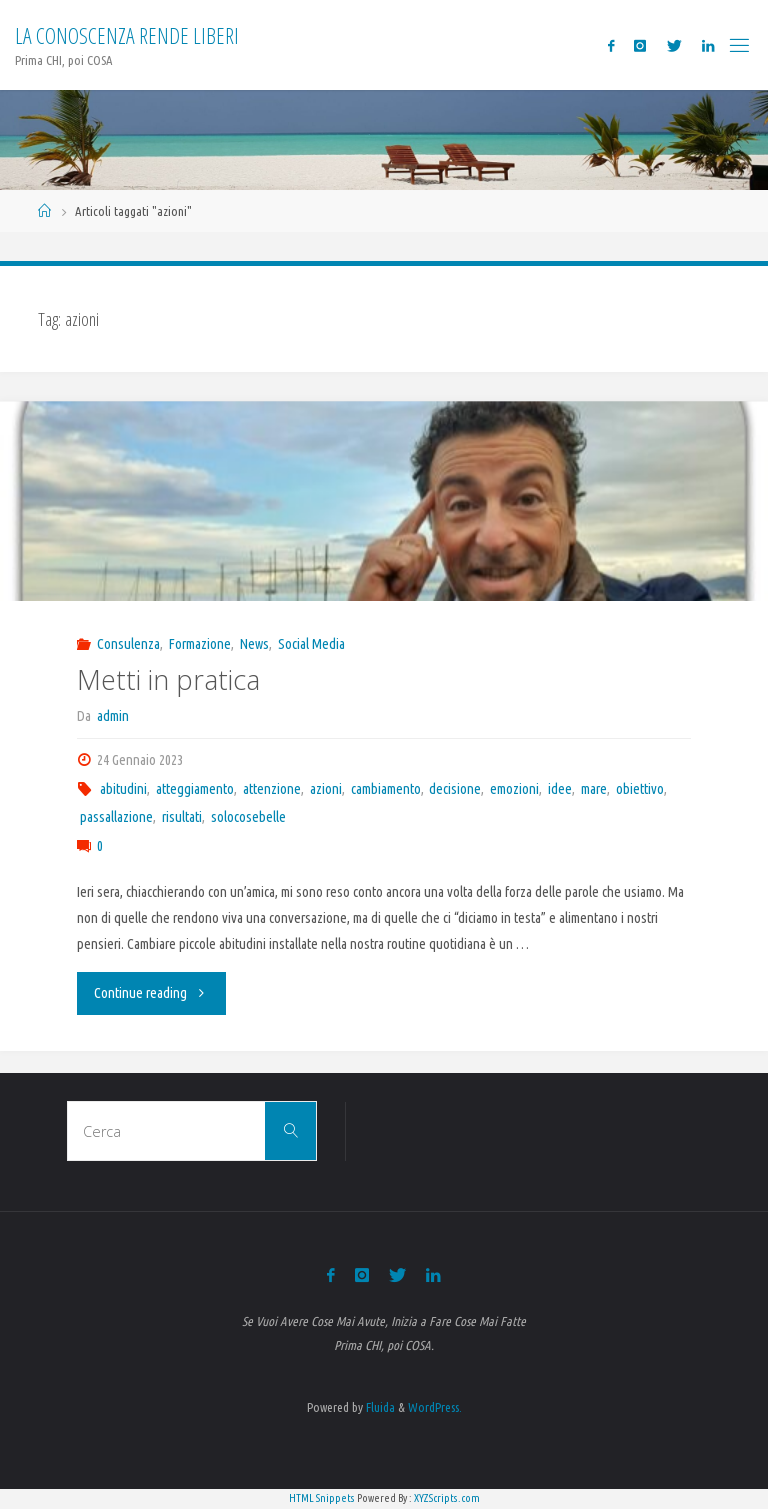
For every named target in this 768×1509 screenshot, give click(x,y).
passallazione (116, 817)
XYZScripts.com (447, 1498)
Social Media (311, 644)
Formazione (200, 644)
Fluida (379, 1407)
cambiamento (386, 789)
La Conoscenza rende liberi (127, 35)
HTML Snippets (322, 1498)
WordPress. (435, 1407)
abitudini (123, 789)
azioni (326, 789)
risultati (182, 817)
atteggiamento (195, 789)
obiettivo (640, 789)
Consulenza (128, 644)
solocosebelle (248, 817)
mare (594, 789)
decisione (455, 789)
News (254, 644)
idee (560, 789)
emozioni (514, 789)
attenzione (272, 789)
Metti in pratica (168, 679)
